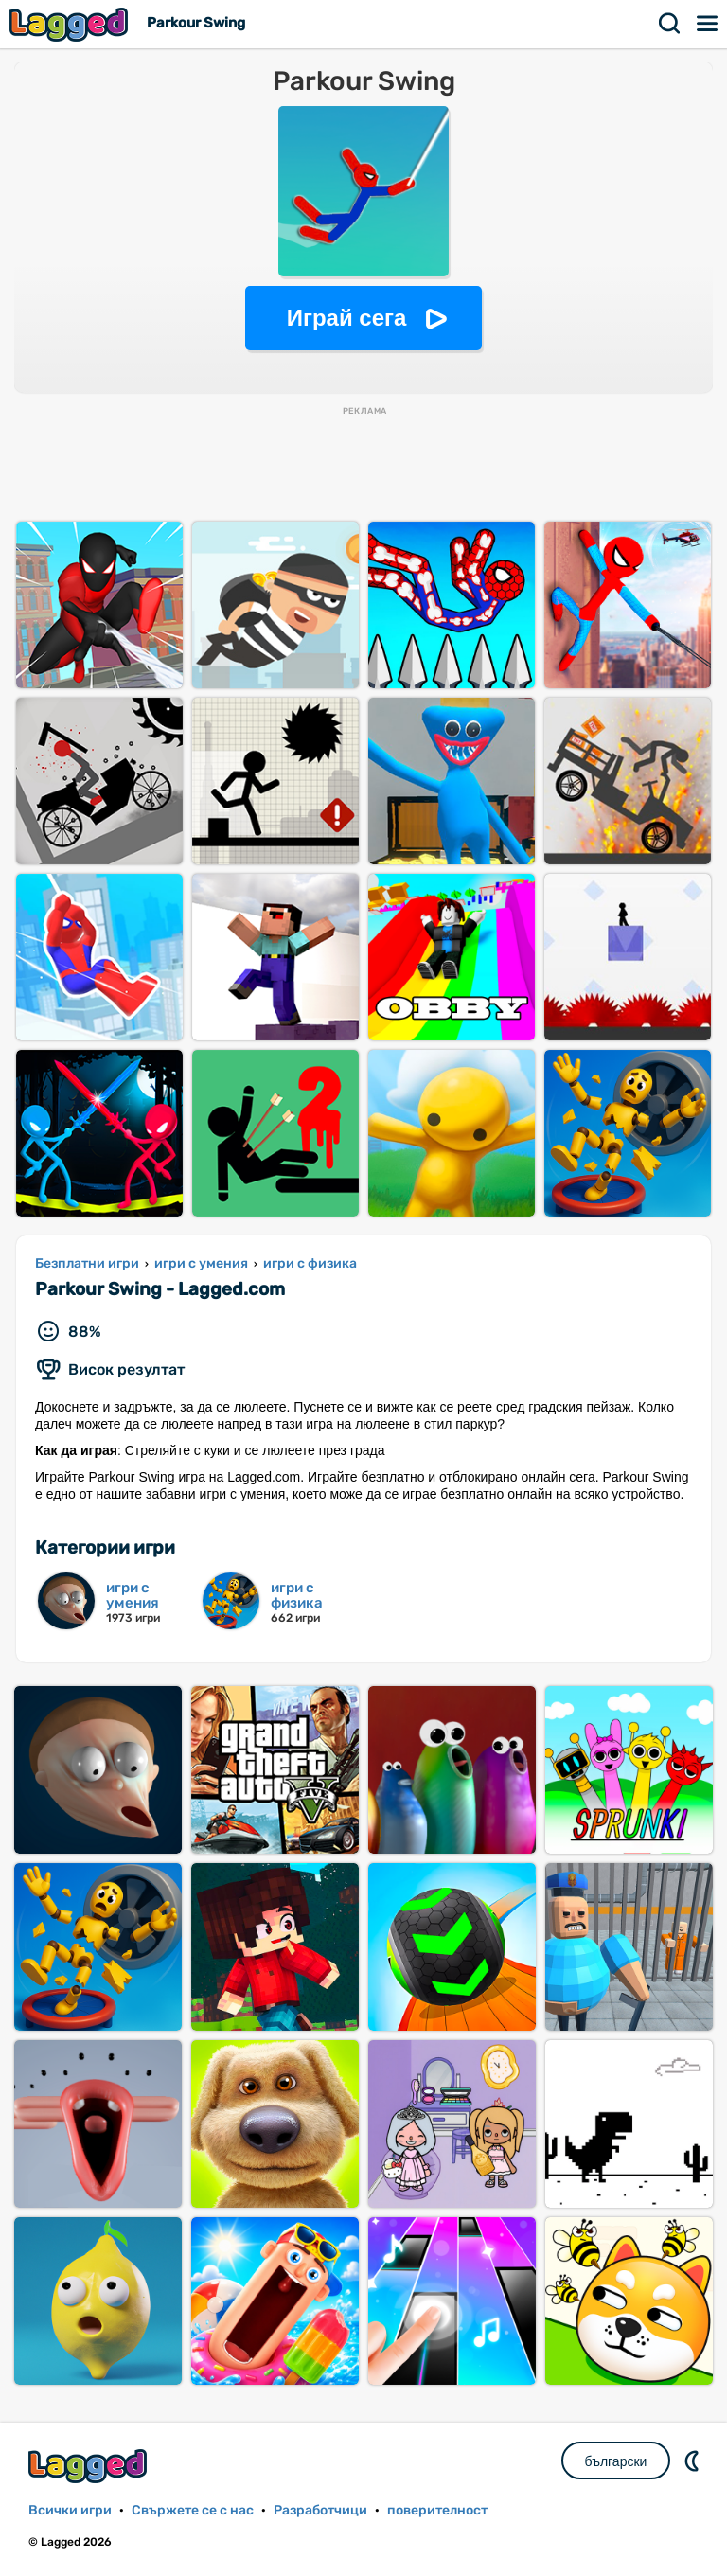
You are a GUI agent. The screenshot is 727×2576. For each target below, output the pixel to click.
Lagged (71, 24)
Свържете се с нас (193, 2510)
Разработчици (320, 2510)
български (616, 2461)
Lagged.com (89, 2466)
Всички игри (70, 2510)
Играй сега (347, 317)
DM (694, 2460)
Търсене (670, 23)
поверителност (437, 2510)
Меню (708, 23)
